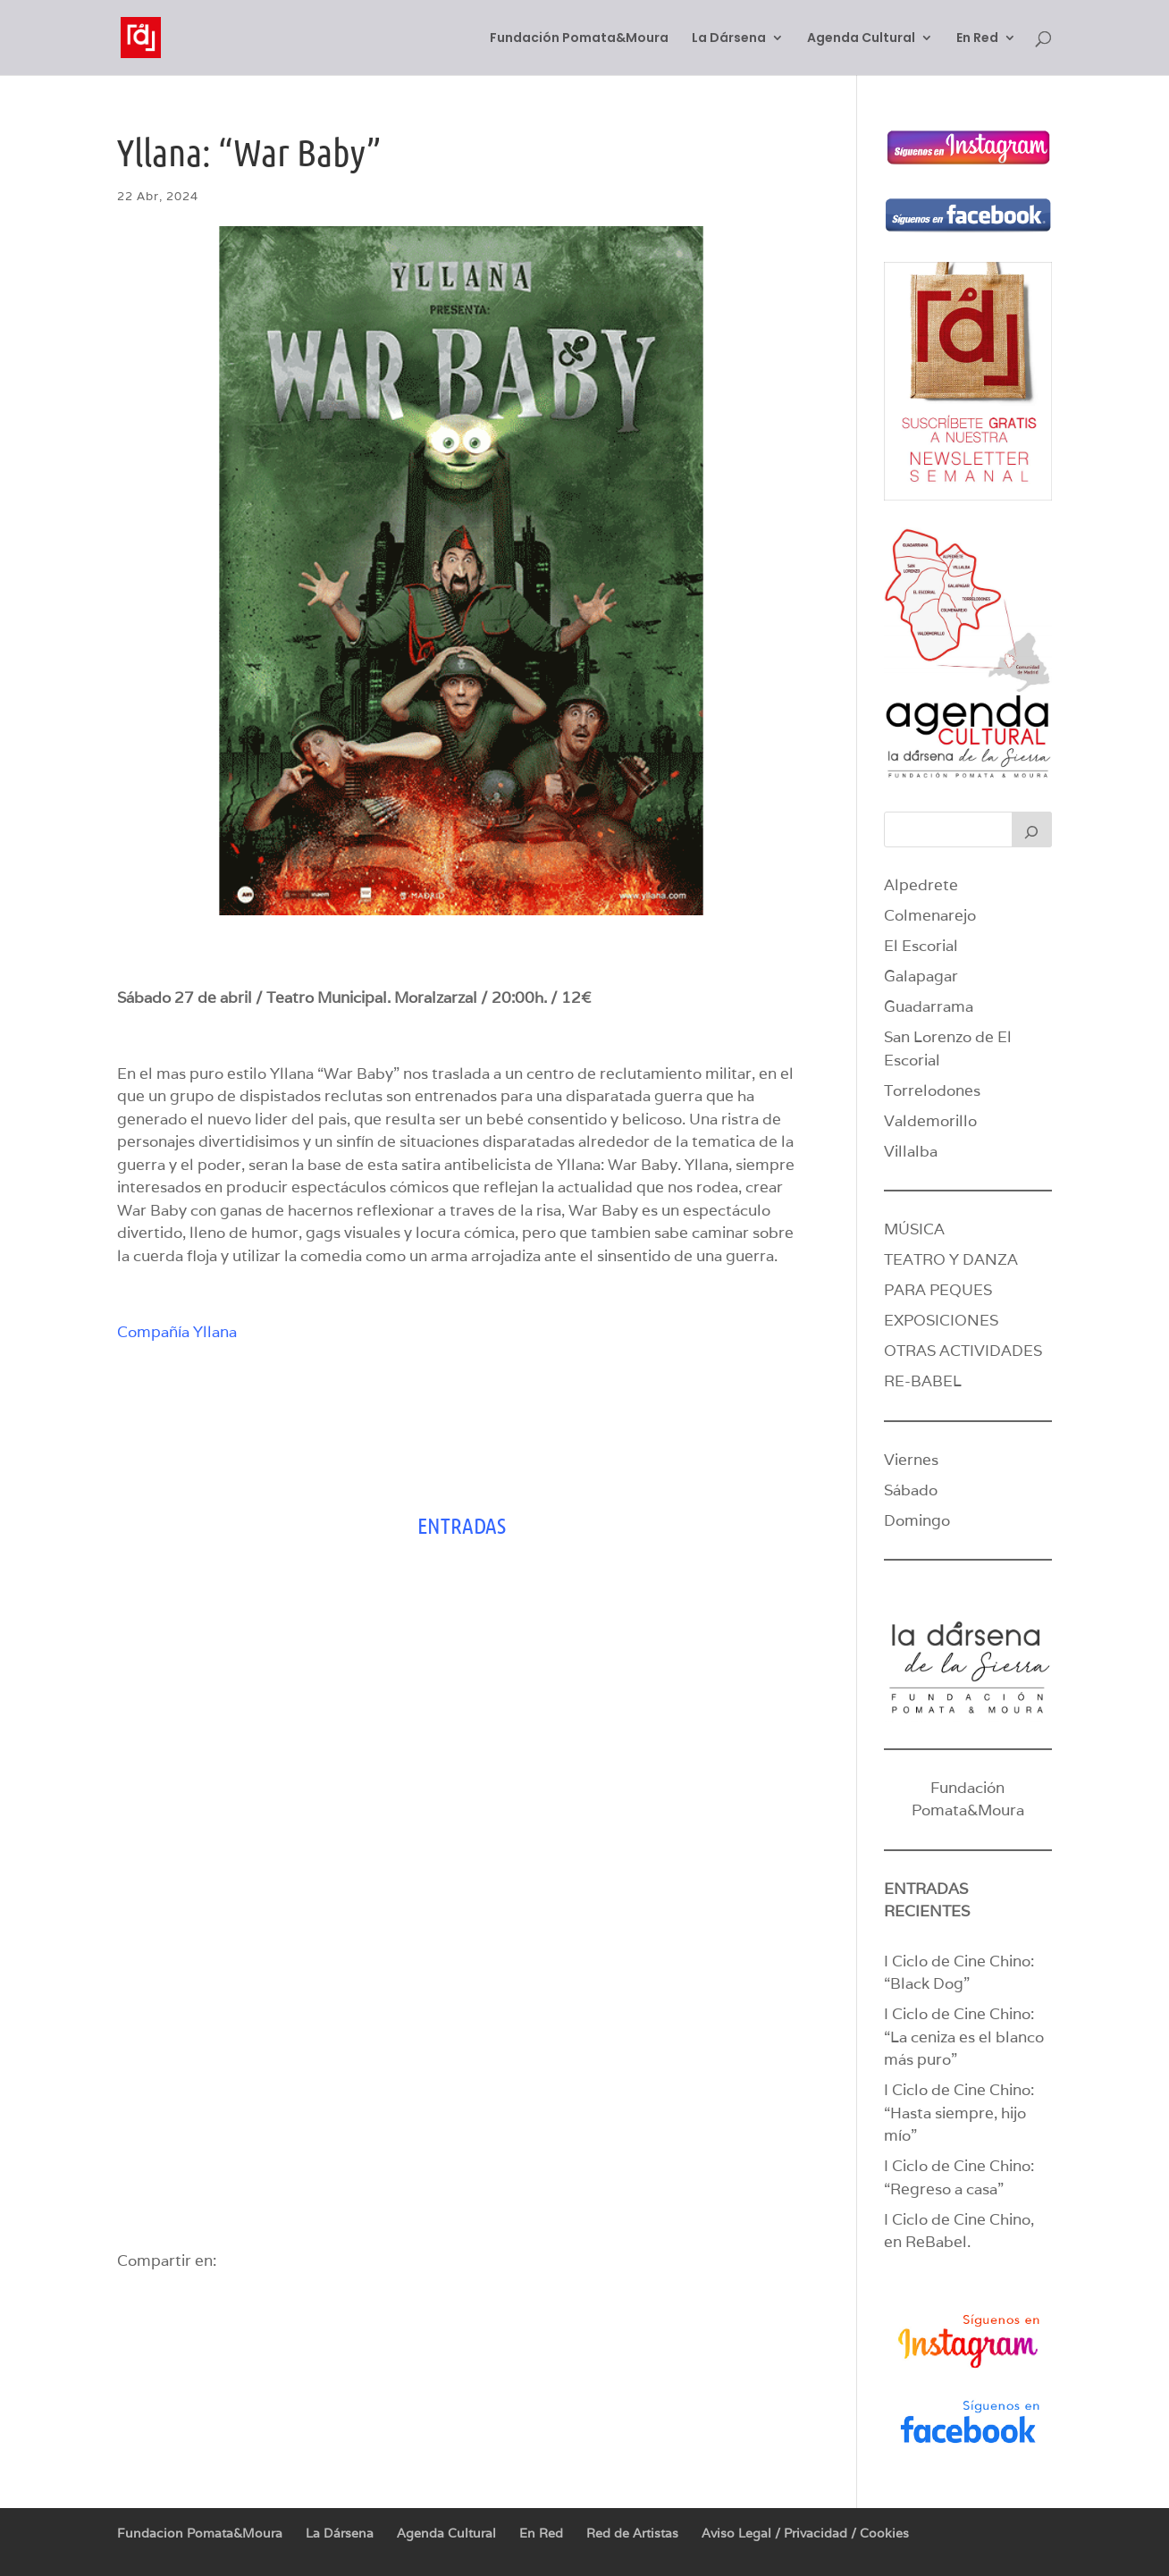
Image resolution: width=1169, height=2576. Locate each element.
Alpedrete (921, 885)
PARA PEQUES (938, 1290)
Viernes (911, 1459)
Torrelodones (932, 1090)
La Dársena (729, 38)
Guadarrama (928, 1006)
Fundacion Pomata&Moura (199, 2533)
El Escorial (921, 945)
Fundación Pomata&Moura (579, 38)
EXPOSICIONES (941, 1320)
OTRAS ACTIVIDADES (963, 1350)
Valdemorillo (930, 1121)
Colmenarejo (930, 915)
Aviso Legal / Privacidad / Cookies (805, 2533)
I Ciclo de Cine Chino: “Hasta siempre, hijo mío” (959, 2112)
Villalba (911, 1151)
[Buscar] (1032, 829)
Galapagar (921, 976)
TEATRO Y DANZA (951, 1259)
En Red (977, 38)
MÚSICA (914, 1229)
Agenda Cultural (861, 38)
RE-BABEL (923, 1381)
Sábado (911, 1490)
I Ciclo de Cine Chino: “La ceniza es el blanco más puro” (964, 2036)
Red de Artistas (632, 2533)
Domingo (917, 1520)
